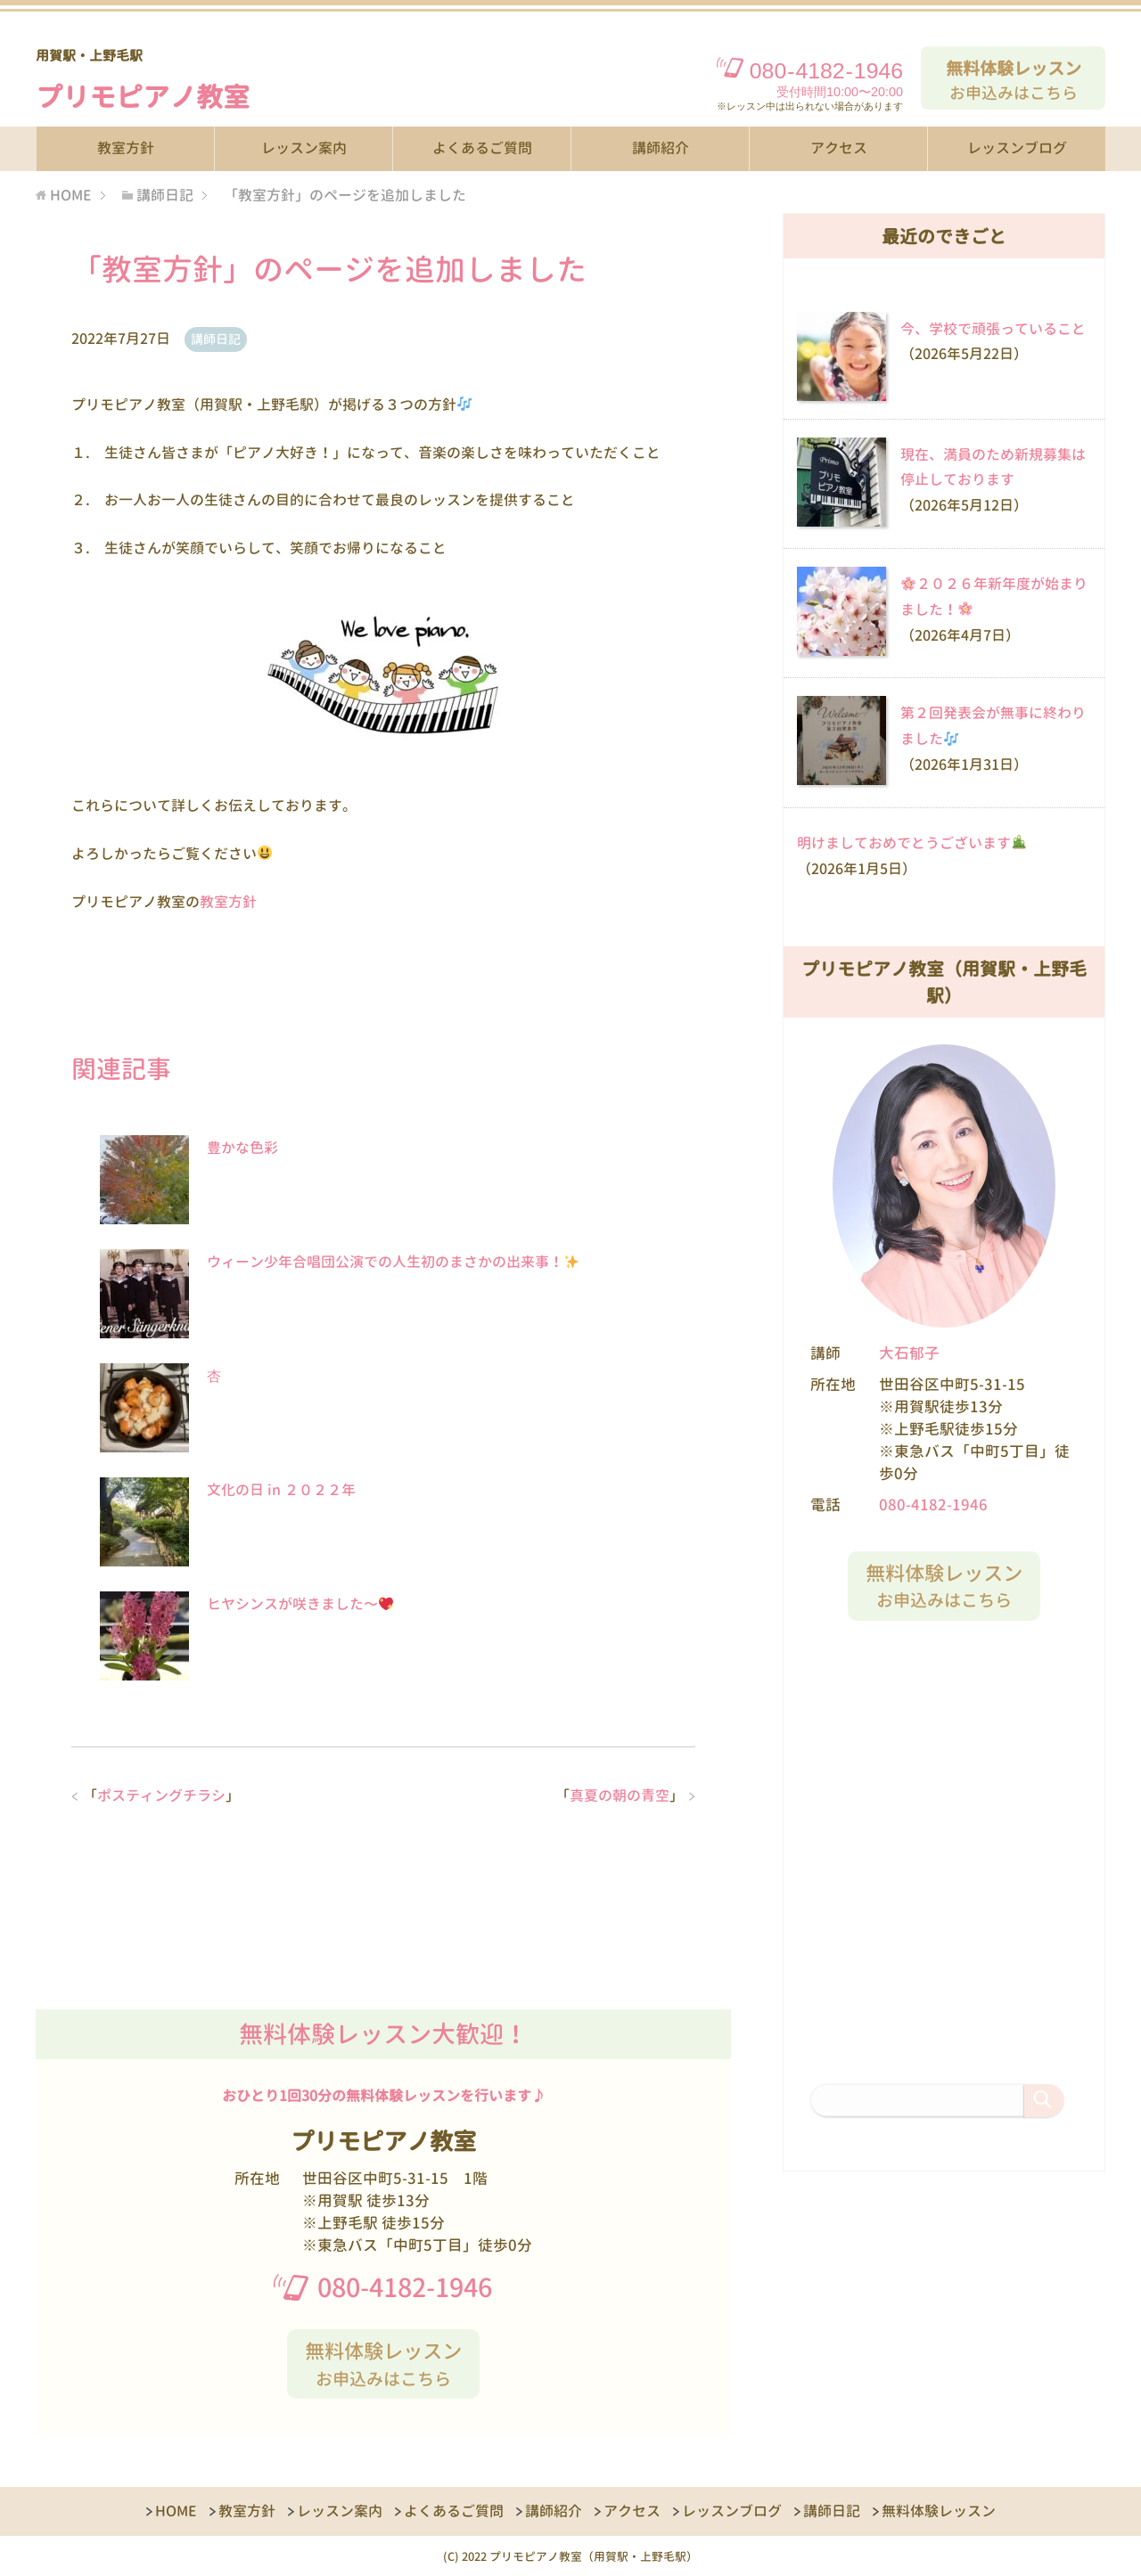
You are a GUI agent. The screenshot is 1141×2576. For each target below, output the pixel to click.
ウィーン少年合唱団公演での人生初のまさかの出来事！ (393, 1262)
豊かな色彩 (242, 1147)
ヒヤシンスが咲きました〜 (300, 1604)
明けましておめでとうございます (911, 843)
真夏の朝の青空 (619, 1795)
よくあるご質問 (482, 148)
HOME (176, 2511)
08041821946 (826, 71)
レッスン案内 (304, 148)
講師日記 (216, 339)
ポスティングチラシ (161, 1795)
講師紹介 (660, 148)
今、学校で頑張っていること (993, 329)
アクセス (838, 148)
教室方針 (125, 148)
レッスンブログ (1017, 148)
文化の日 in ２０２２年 (281, 1490)
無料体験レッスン (939, 2511)
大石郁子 (909, 1353)
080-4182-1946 (404, 2287)
